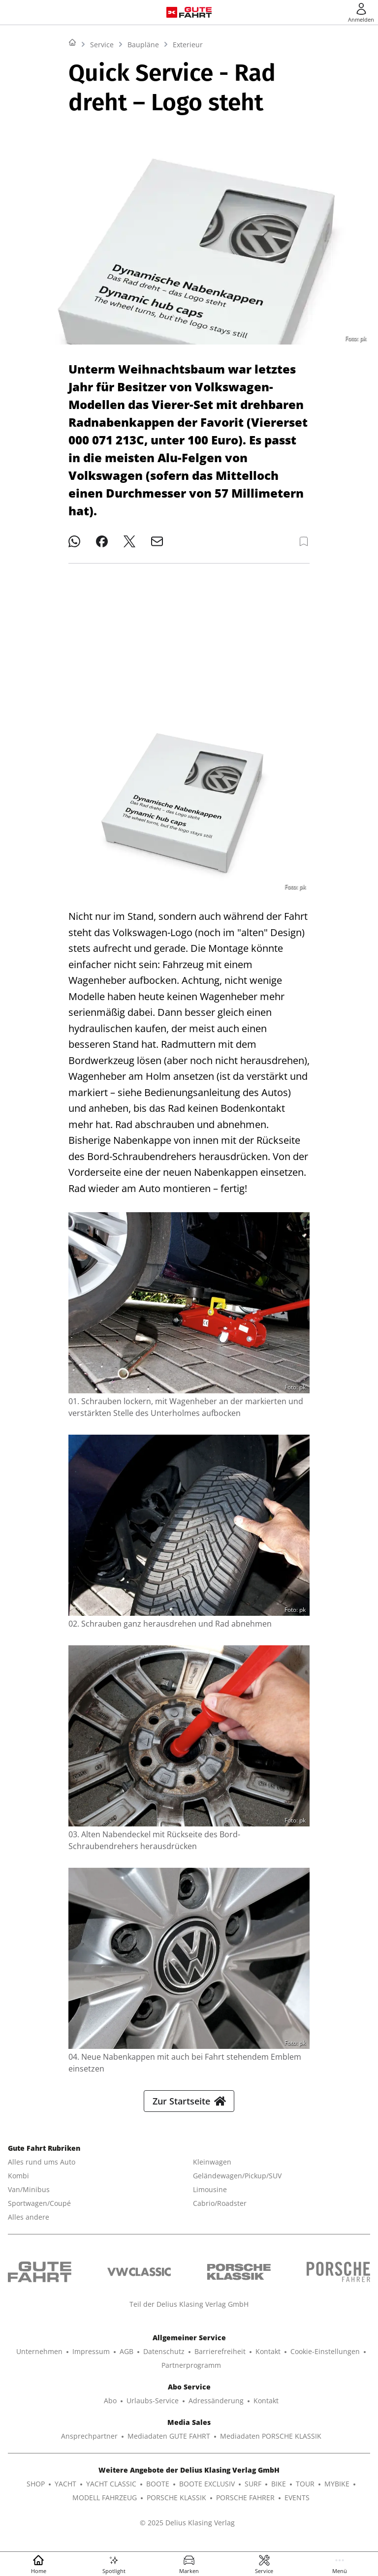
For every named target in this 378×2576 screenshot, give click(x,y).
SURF (253, 2491)
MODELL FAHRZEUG (104, 2505)
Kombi (18, 2183)
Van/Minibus (29, 2197)
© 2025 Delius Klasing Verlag (187, 2530)
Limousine (210, 2197)
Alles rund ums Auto (41, 2169)
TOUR (305, 2491)
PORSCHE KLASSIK (176, 2505)
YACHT (65, 2491)
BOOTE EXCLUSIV (207, 2491)
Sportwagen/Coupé (39, 2211)
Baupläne (143, 167)
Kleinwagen (212, 2169)
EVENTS (297, 2505)
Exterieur (188, 167)
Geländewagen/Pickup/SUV (237, 2183)
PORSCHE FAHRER (245, 2505)
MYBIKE (336, 2491)
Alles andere (28, 2225)
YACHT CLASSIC (111, 2491)
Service (102, 167)
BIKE (278, 2491)
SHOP (36, 2491)
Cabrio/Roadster (220, 2211)
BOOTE (157, 2491)
